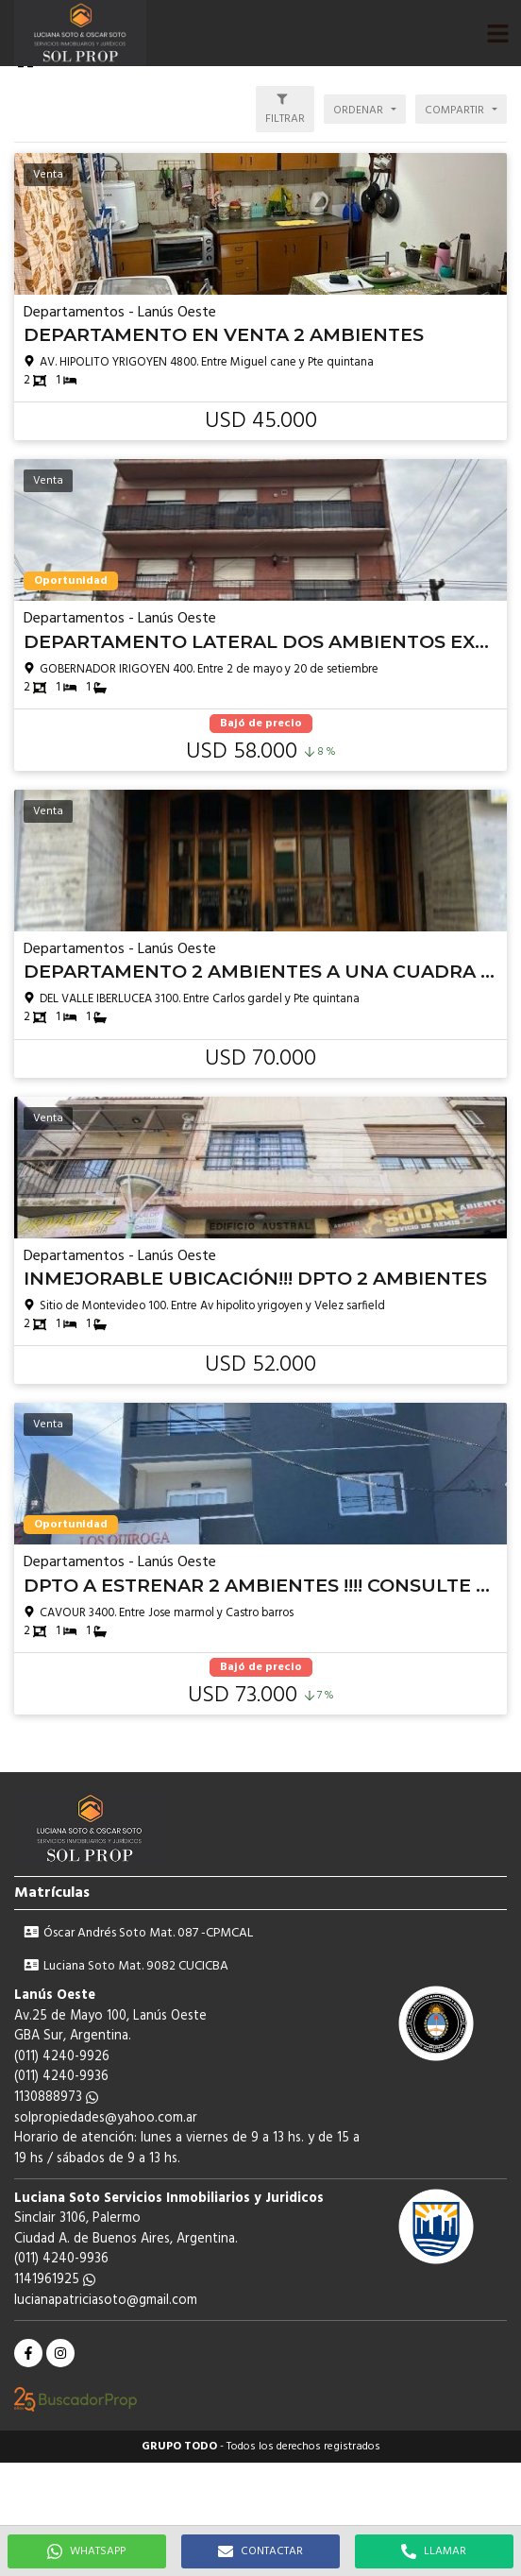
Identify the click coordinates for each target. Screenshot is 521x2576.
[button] (497, 33)
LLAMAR (433, 2551)
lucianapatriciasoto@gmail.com (105, 2301)
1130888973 (56, 2097)
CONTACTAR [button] (260, 2551)
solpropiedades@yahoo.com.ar (105, 2118)
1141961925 (54, 2280)
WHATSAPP (86, 2551)
